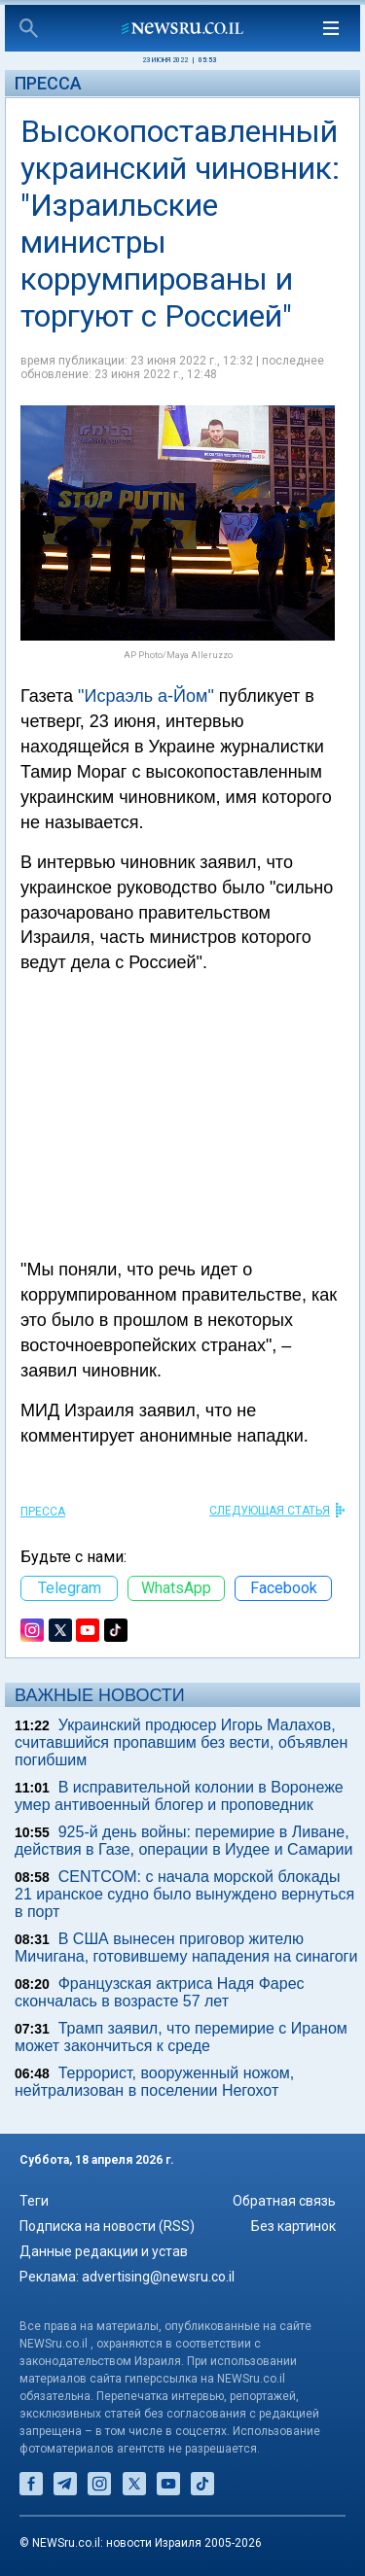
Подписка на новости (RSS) (107, 2226)
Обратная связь (284, 2201)
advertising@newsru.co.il (158, 2276)
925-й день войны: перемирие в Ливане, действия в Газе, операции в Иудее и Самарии (183, 1841)
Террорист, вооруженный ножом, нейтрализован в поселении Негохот (154, 2082)
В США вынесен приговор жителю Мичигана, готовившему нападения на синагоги (186, 1948)
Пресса (48, 83)
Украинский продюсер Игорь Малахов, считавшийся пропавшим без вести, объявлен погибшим (181, 1742)
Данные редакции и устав (103, 2251)
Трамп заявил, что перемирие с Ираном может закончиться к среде (181, 2037)
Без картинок (293, 2226)
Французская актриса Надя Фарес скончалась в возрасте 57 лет (160, 1992)
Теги (34, 2201)
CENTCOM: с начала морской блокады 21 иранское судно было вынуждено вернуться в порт (184, 1894)
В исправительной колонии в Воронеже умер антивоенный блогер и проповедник (179, 1796)
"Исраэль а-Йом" (146, 696)
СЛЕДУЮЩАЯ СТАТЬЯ (269, 1510)
